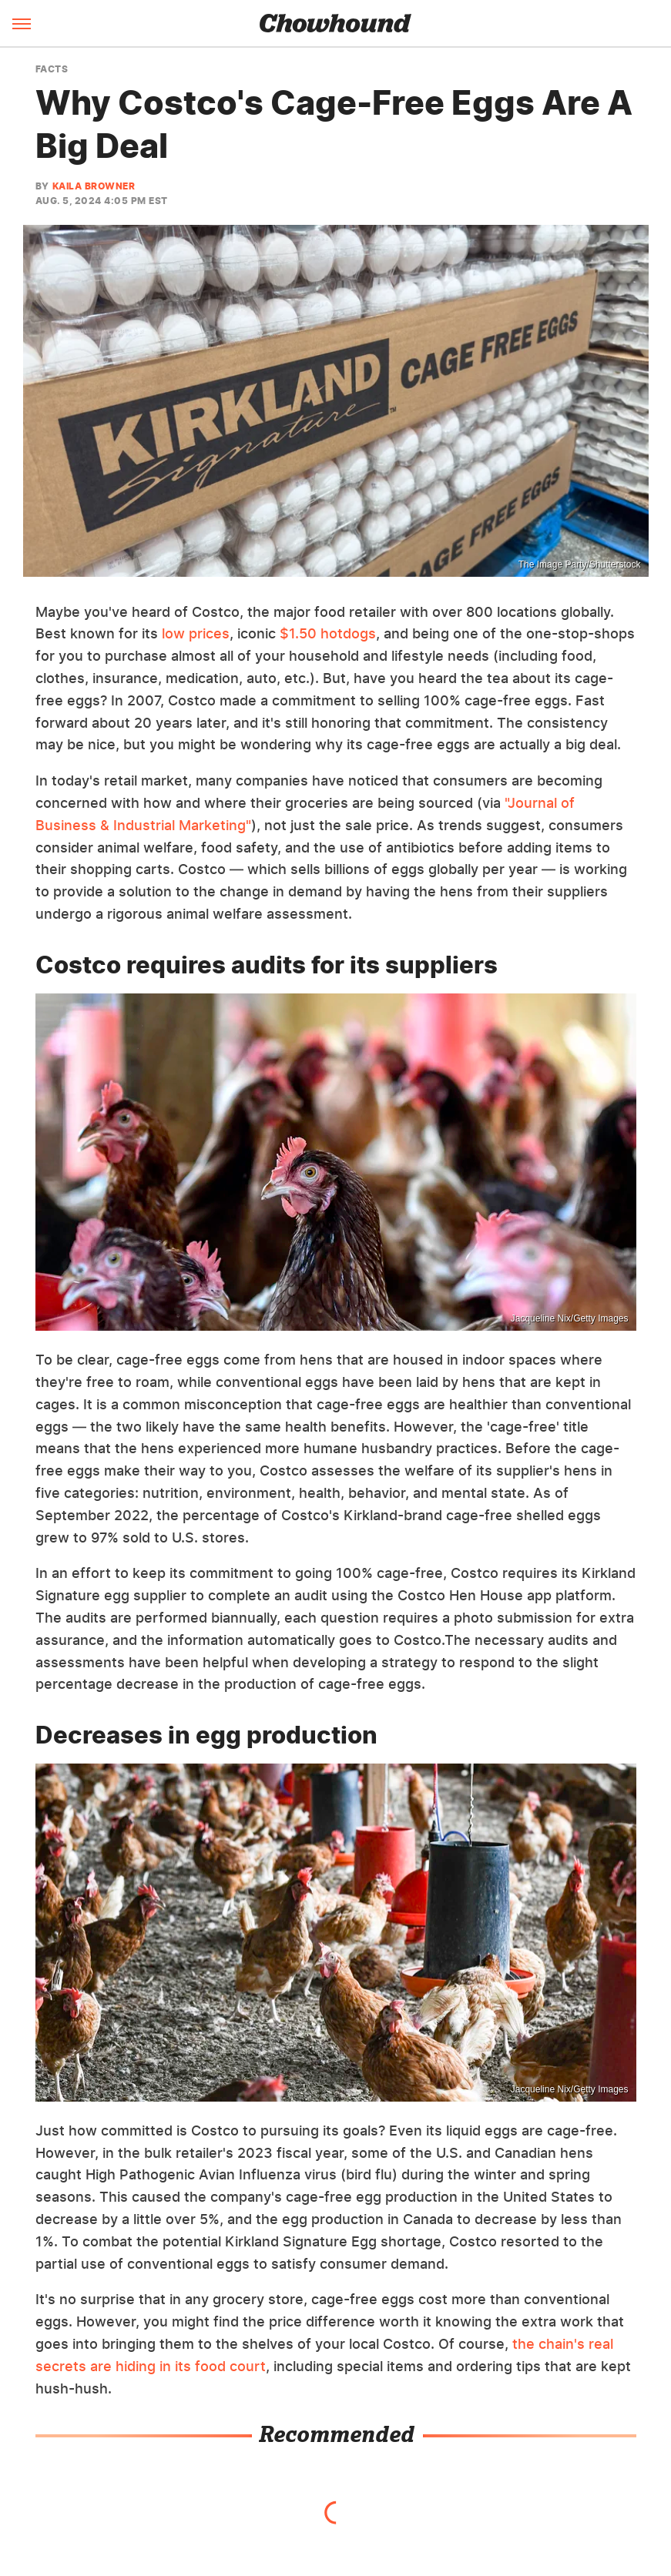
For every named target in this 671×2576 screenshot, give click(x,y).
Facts (52, 69)
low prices (196, 633)
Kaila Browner (94, 186)
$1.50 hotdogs (328, 633)
